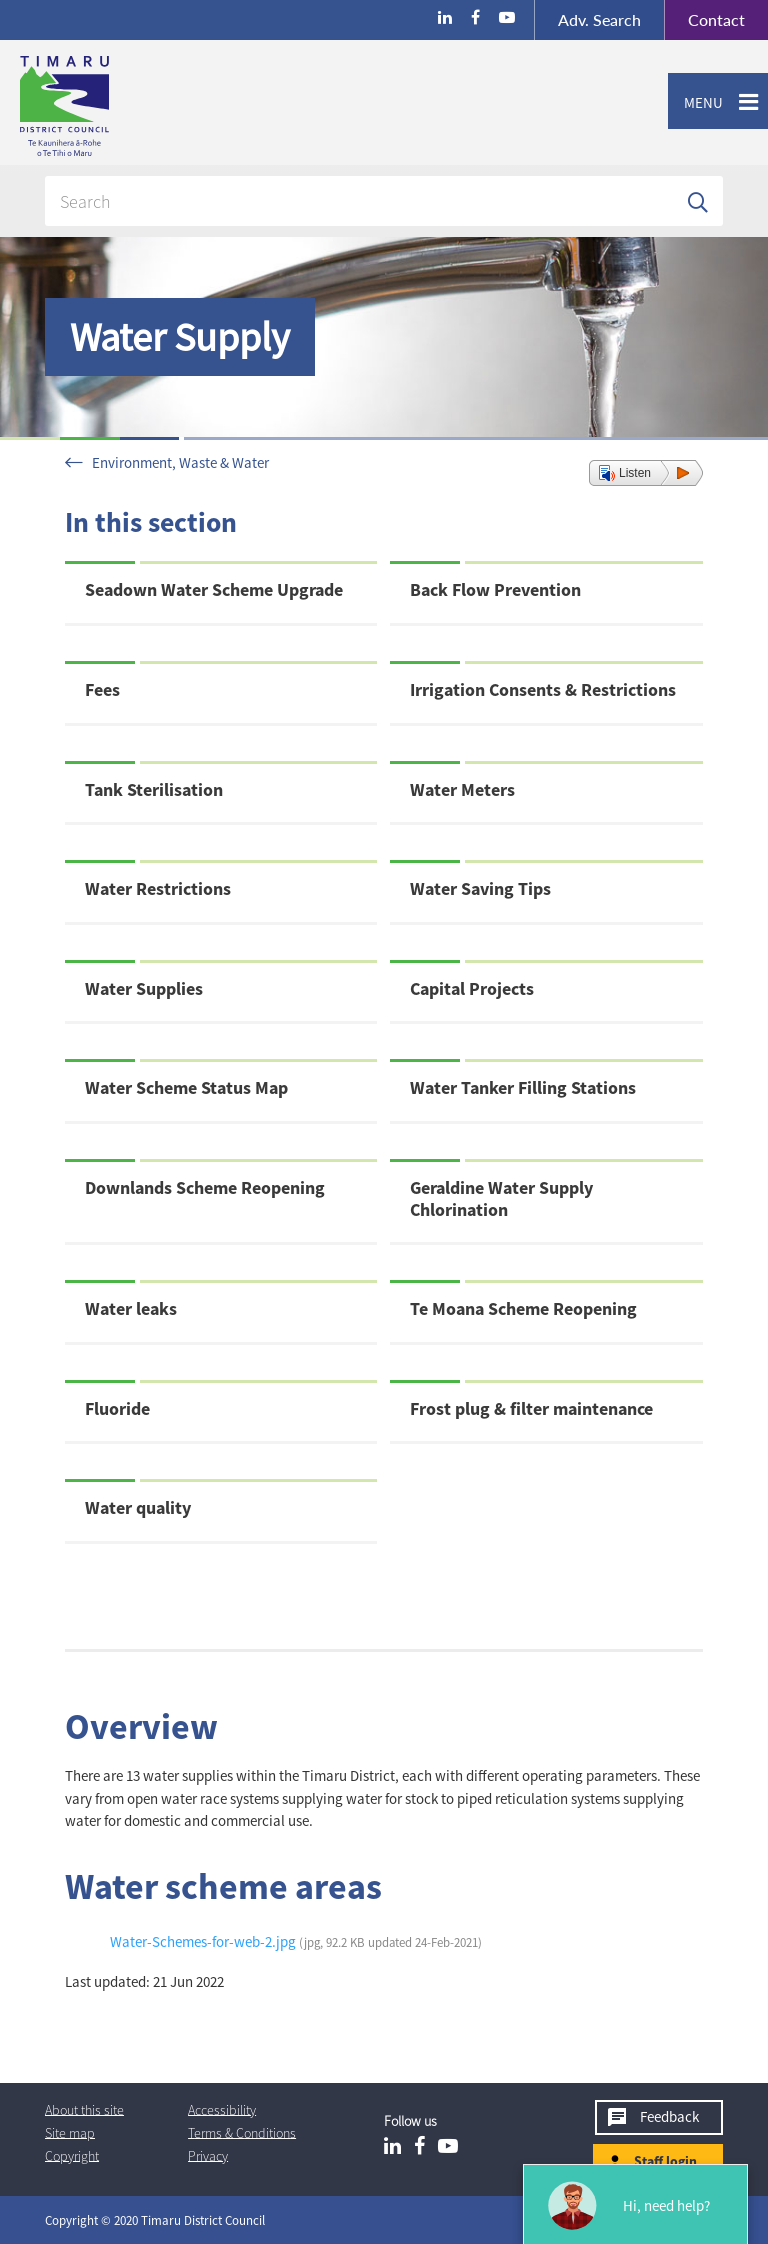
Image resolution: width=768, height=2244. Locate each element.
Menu (695, 103)
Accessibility (222, 2109)
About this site (84, 2109)
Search (599, 19)
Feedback (669, 2116)
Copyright (72, 2155)
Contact (704, 20)
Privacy (208, 2155)
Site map (70, 2132)
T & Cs (242, 2132)
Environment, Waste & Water (180, 462)
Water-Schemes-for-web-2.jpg (296, 1941)
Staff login (665, 2161)
